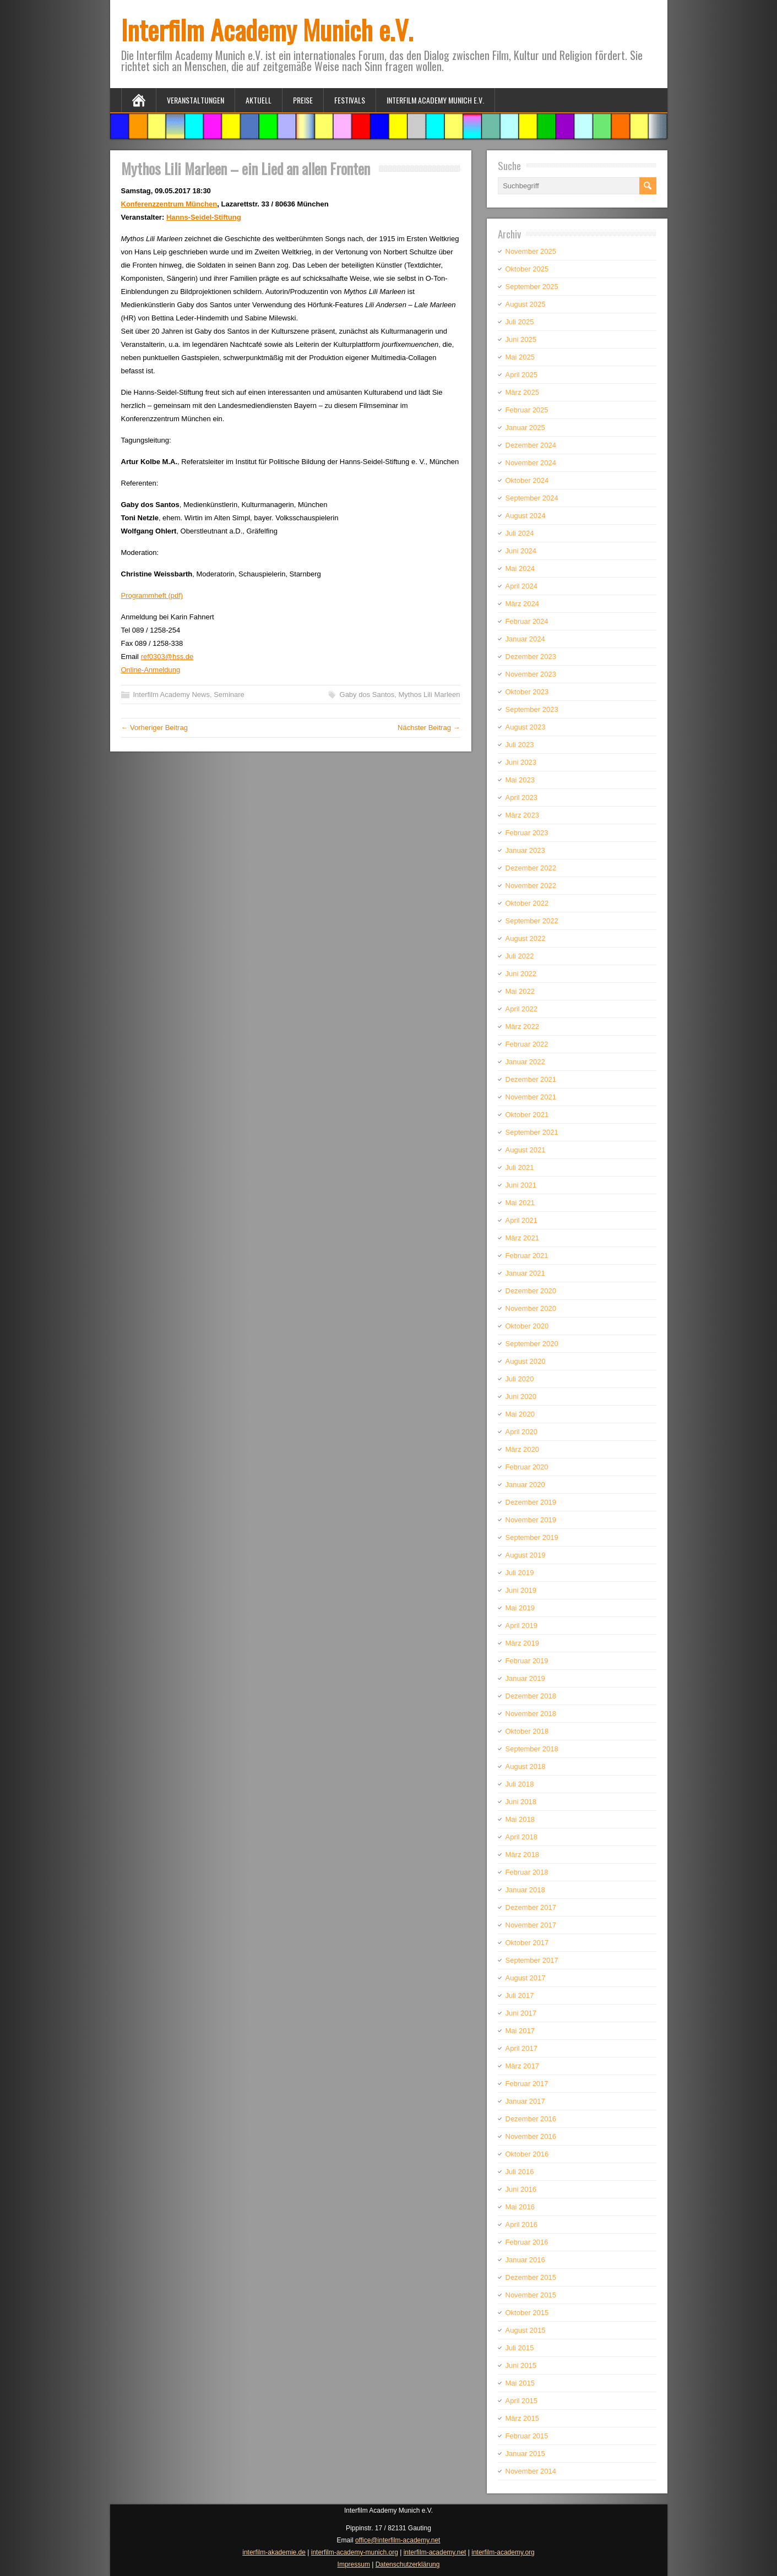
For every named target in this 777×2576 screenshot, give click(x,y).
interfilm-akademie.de (274, 2552)
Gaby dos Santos (367, 694)
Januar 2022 (525, 1062)
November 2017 (531, 1925)
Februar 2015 (527, 2436)
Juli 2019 (520, 1573)
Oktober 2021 (527, 1114)
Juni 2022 (521, 974)
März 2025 (522, 392)
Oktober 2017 (527, 1942)
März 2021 (522, 1238)
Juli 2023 (520, 744)
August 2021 (526, 1150)
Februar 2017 (527, 2083)
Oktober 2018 (527, 1731)
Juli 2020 (520, 1379)
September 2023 (532, 709)
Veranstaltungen (195, 100)
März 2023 (522, 815)
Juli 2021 (520, 1167)
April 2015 (522, 2401)
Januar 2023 (525, 850)
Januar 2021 (525, 1273)
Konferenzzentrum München (169, 204)
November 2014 (531, 2471)
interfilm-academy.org (502, 2552)
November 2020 (531, 1308)
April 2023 (522, 797)
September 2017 (532, 1960)
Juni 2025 (521, 339)
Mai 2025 (520, 357)
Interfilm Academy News (171, 694)
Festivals (349, 100)
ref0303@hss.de (167, 656)
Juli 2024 (520, 533)
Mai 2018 (520, 1819)
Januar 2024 (525, 639)
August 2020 (526, 1361)
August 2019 (526, 1555)
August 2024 (526, 515)
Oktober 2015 (527, 2312)
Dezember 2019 (531, 1502)
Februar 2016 (527, 2242)
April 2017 (522, 2048)
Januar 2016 (525, 2260)
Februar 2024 (527, 621)
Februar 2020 (527, 1467)
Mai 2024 (520, 568)
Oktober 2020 (527, 1326)
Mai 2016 (520, 2207)
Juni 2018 (521, 1802)
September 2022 (532, 921)
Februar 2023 (527, 833)
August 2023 (526, 727)
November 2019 (531, 1520)
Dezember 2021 (531, 1079)
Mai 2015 (520, 2383)
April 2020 (522, 1432)
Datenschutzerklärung (408, 2564)
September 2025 (532, 286)
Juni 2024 (521, 551)
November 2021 (531, 1097)
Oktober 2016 (527, 2154)
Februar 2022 (527, 1044)
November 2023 (531, 674)
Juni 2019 (521, 1590)
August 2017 (526, 1978)
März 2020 (522, 1449)
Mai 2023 (520, 780)
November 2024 (531, 463)
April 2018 (522, 1837)
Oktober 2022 (527, 903)
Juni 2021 (521, 1185)
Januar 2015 (525, 2453)
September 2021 (532, 1132)
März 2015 (522, 2418)
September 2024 (532, 498)
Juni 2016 (521, 2189)
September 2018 (532, 1749)
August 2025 (526, 304)
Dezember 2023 (531, 656)
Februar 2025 (527, 410)
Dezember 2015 (531, 2277)
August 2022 (526, 938)
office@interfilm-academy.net (397, 2540)
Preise (303, 100)
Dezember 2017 (531, 1907)
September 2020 (532, 1343)
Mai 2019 (520, 1608)
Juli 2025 (520, 322)
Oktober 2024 (527, 480)
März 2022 (522, 1026)
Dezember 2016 (531, 2119)
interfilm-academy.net (435, 2552)
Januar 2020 (525, 1484)
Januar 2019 (525, 1678)
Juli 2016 (520, 2171)
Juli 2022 (520, 956)
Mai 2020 (520, 1414)
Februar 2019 (527, 1661)
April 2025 (522, 375)
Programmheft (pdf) (152, 595)
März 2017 (522, 2066)
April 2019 (522, 1625)
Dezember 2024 (531, 445)
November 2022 (531, 885)
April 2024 (522, 586)
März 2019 (522, 1643)
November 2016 (531, 2136)
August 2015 (526, 2330)
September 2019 (532, 1537)
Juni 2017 (521, 2013)
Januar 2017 (525, 2101)
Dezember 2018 (531, 1696)
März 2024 (522, 604)
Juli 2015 (520, 2348)
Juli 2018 (520, 1784)
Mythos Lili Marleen (429, 694)
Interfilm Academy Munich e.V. (267, 29)
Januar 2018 (525, 1890)
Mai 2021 (520, 1203)
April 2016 (522, 2224)
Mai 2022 (520, 991)
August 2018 (526, 1766)
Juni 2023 (521, 762)
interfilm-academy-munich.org (354, 2552)
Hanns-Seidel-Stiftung (203, 217)
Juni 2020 (521, 1396)
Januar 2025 (525, 427)
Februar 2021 (527, 1255)
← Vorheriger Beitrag (154, 727)
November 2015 (531, 2295)
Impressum (354, 2564)
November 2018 (531, 1713)
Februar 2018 (527, 1872)
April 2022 (522, 1009)
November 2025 (531, 251)
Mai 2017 (520, 2031)
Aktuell (258, 100)
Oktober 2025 (527, 269)
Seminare (229, 694)
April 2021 (522, 1220)
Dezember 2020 (531, 1291)
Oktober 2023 (527, 692)
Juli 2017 (520, 1995)
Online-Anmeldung (151, 670)
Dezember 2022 (531, 868)
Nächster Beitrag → (429, 727)
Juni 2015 (521, 2365)
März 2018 (522, 1854)
